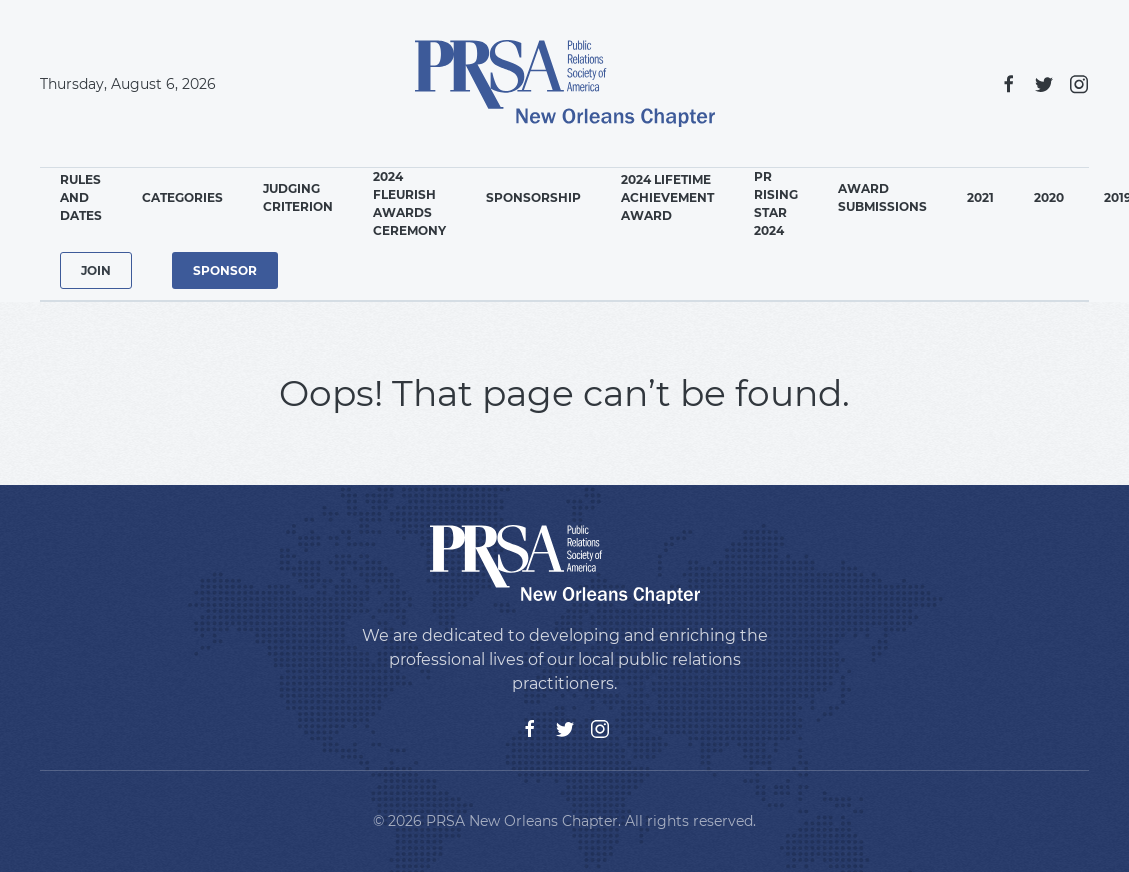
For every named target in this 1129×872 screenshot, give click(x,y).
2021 (980, 197)
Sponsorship (533, 197)
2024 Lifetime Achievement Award (667, 197)
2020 (1049, 197)
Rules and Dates (81, 197)
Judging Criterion (298, 197)
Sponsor (225, 270)
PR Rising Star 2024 (776, 203)
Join (96, 270)
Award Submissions (882, 197)
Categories (182, 197)
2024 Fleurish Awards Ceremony (409, 203)
